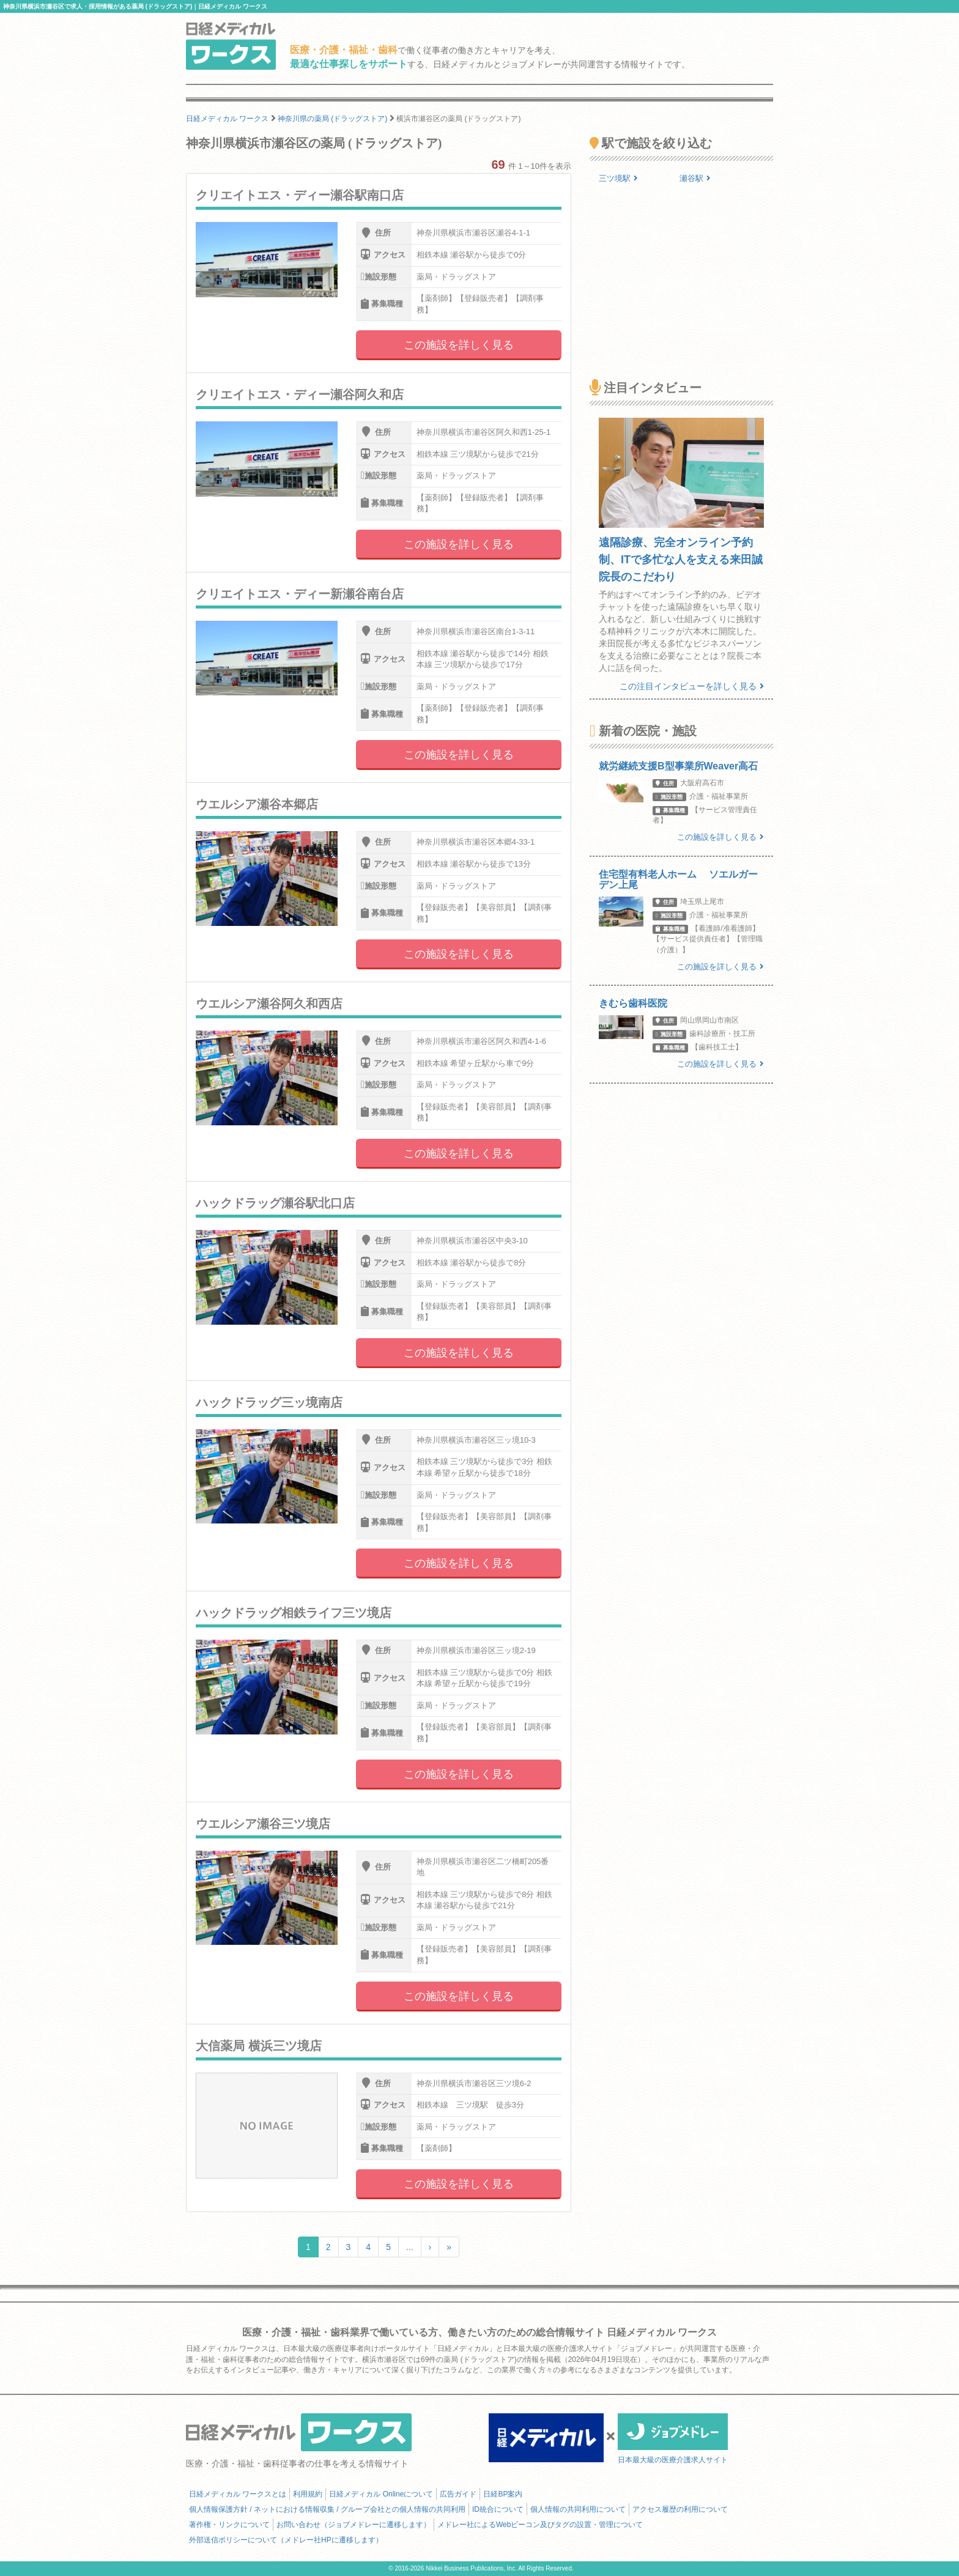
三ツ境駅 (618, 178)
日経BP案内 (502, 2494)
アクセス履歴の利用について (680, 2509)
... (409, 2247)
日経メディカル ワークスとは (237, 2494)
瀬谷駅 (695, 178)
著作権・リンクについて (229, 2524)
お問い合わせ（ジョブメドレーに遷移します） (353, 2524)
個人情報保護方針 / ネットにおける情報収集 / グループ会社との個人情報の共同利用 (327, 2509)
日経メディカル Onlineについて (381, 2494)
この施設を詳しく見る (459, 345)
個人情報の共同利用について (578, 2509)
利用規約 (307, 2494)
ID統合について (498, 2509)
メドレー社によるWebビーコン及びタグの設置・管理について (540, 2524)
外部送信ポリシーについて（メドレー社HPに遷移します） (286, 2540)
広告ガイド (458, 2494)
